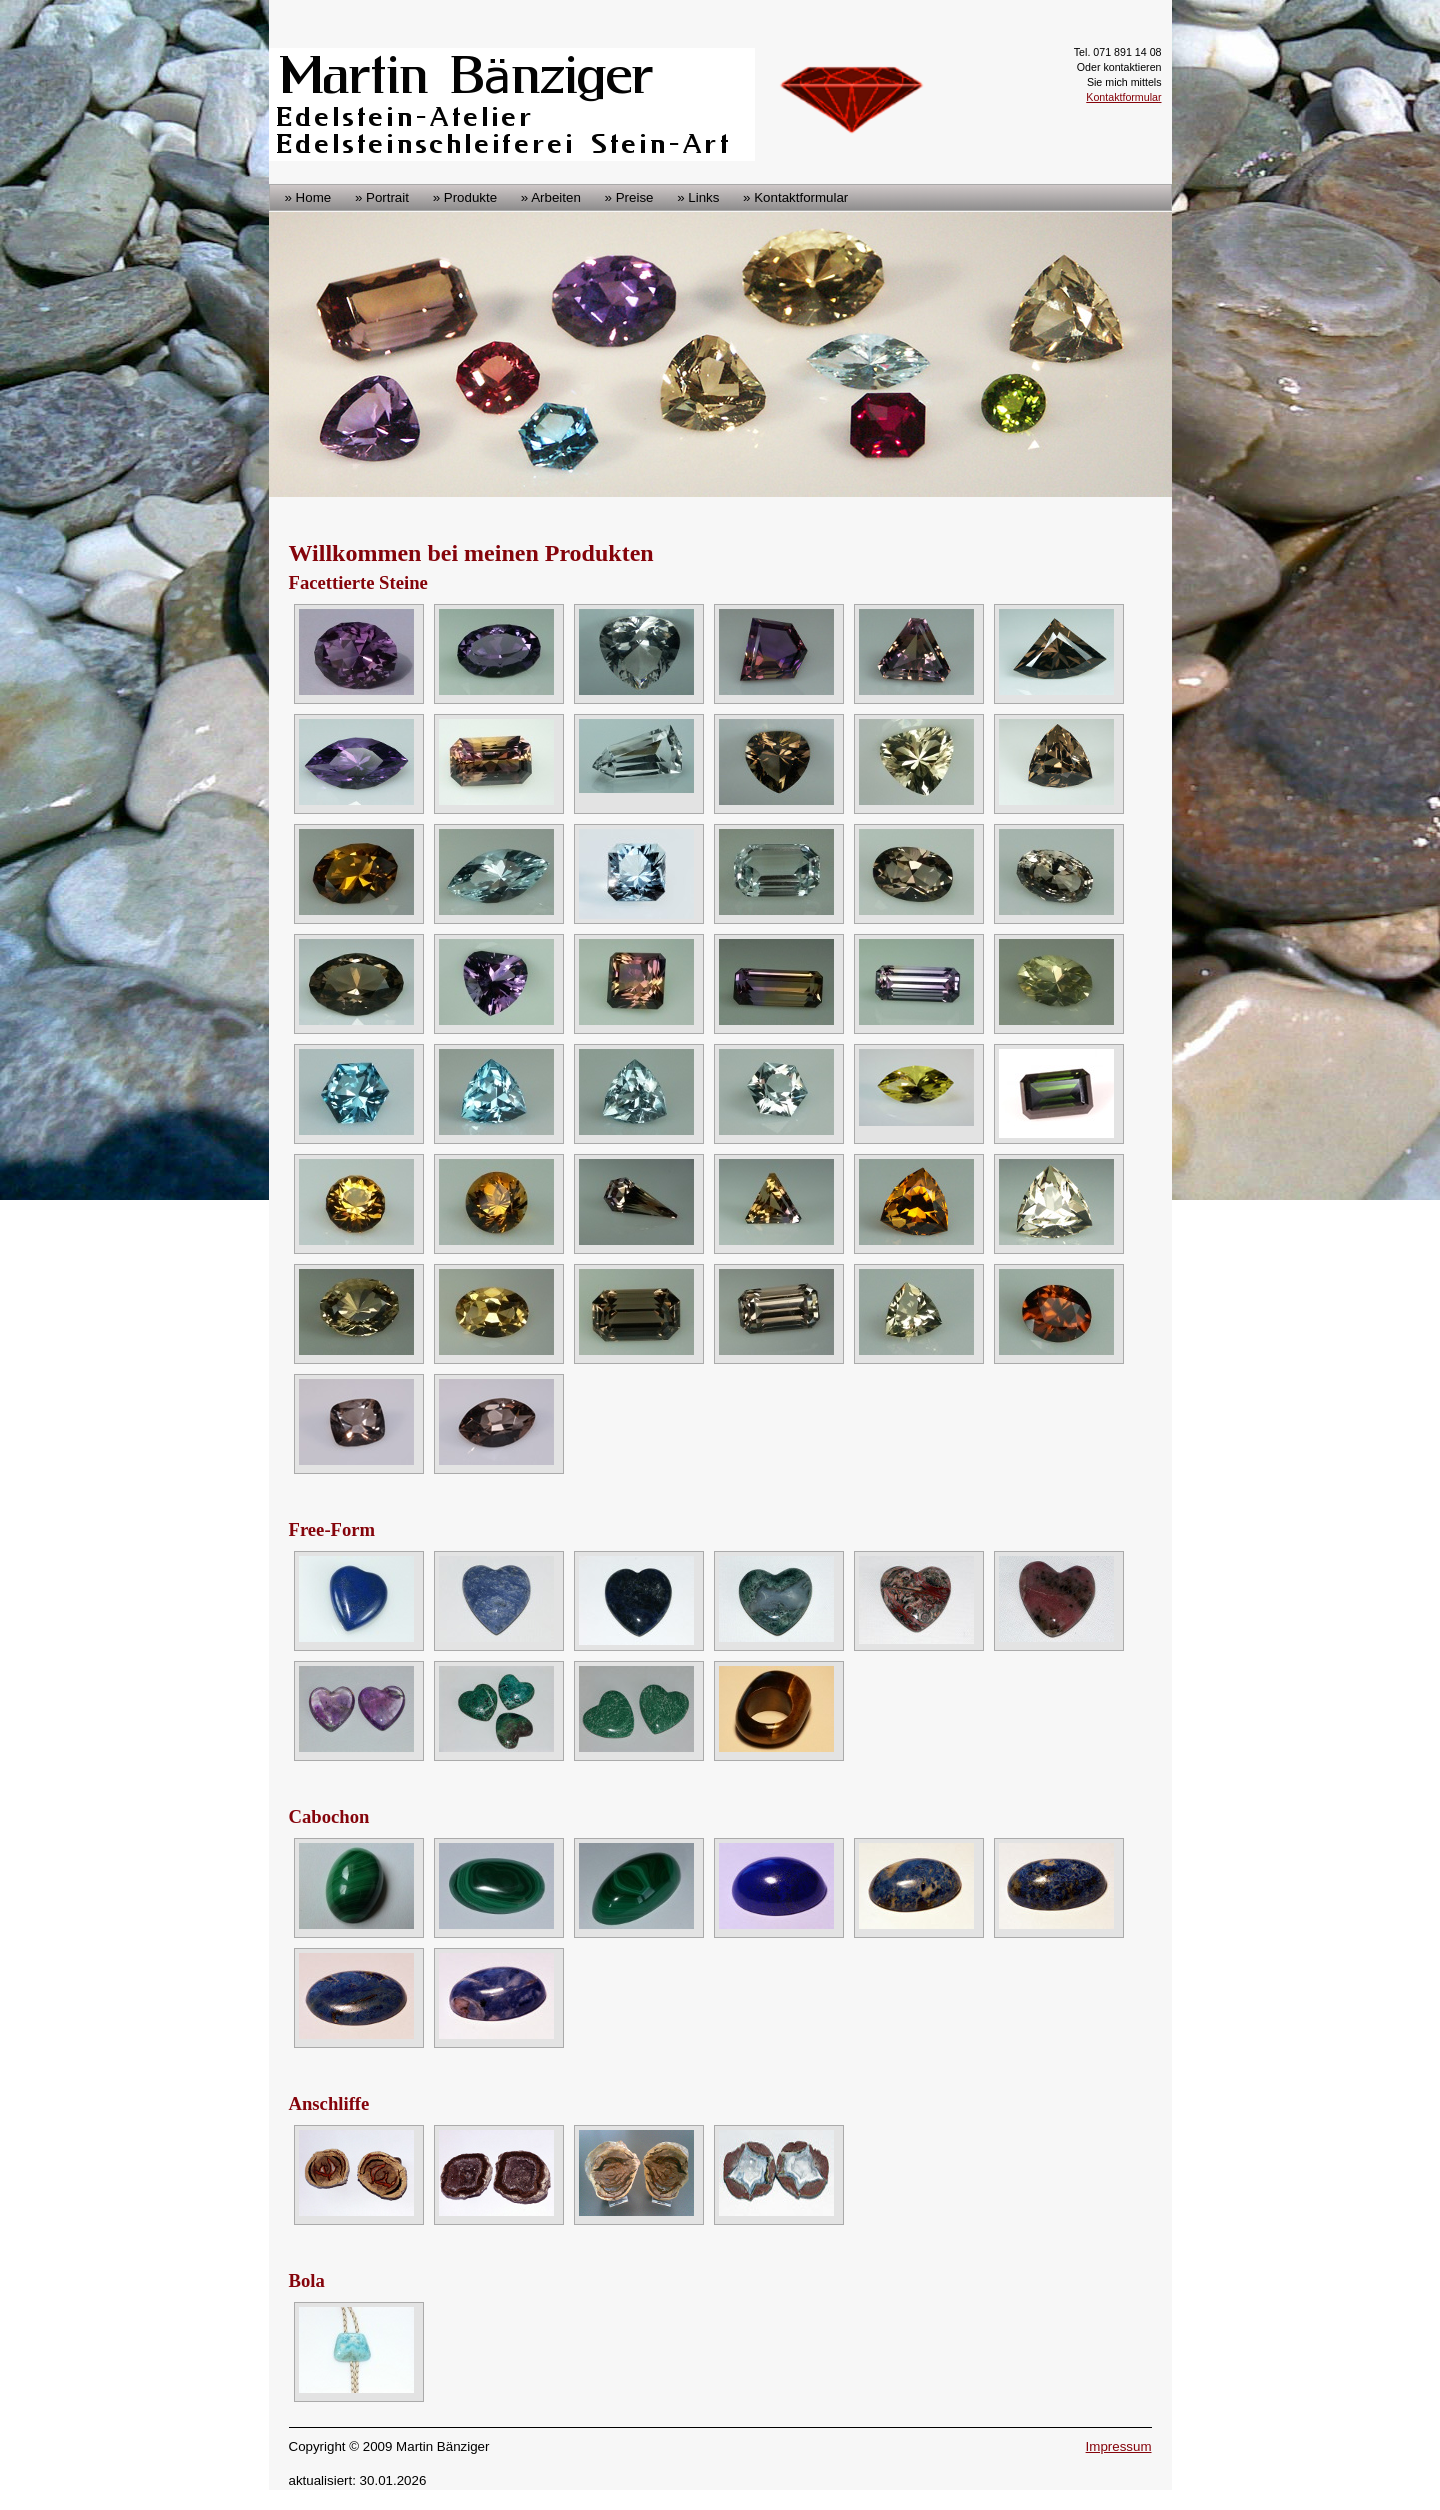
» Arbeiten (551, 197)
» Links (698, 197)
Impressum (1119, 2446)
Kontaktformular (1123, 97)
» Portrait (382, 197)
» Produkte (465, 197)
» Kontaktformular (795, 197)
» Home (308, 197)
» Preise (629, 197)
